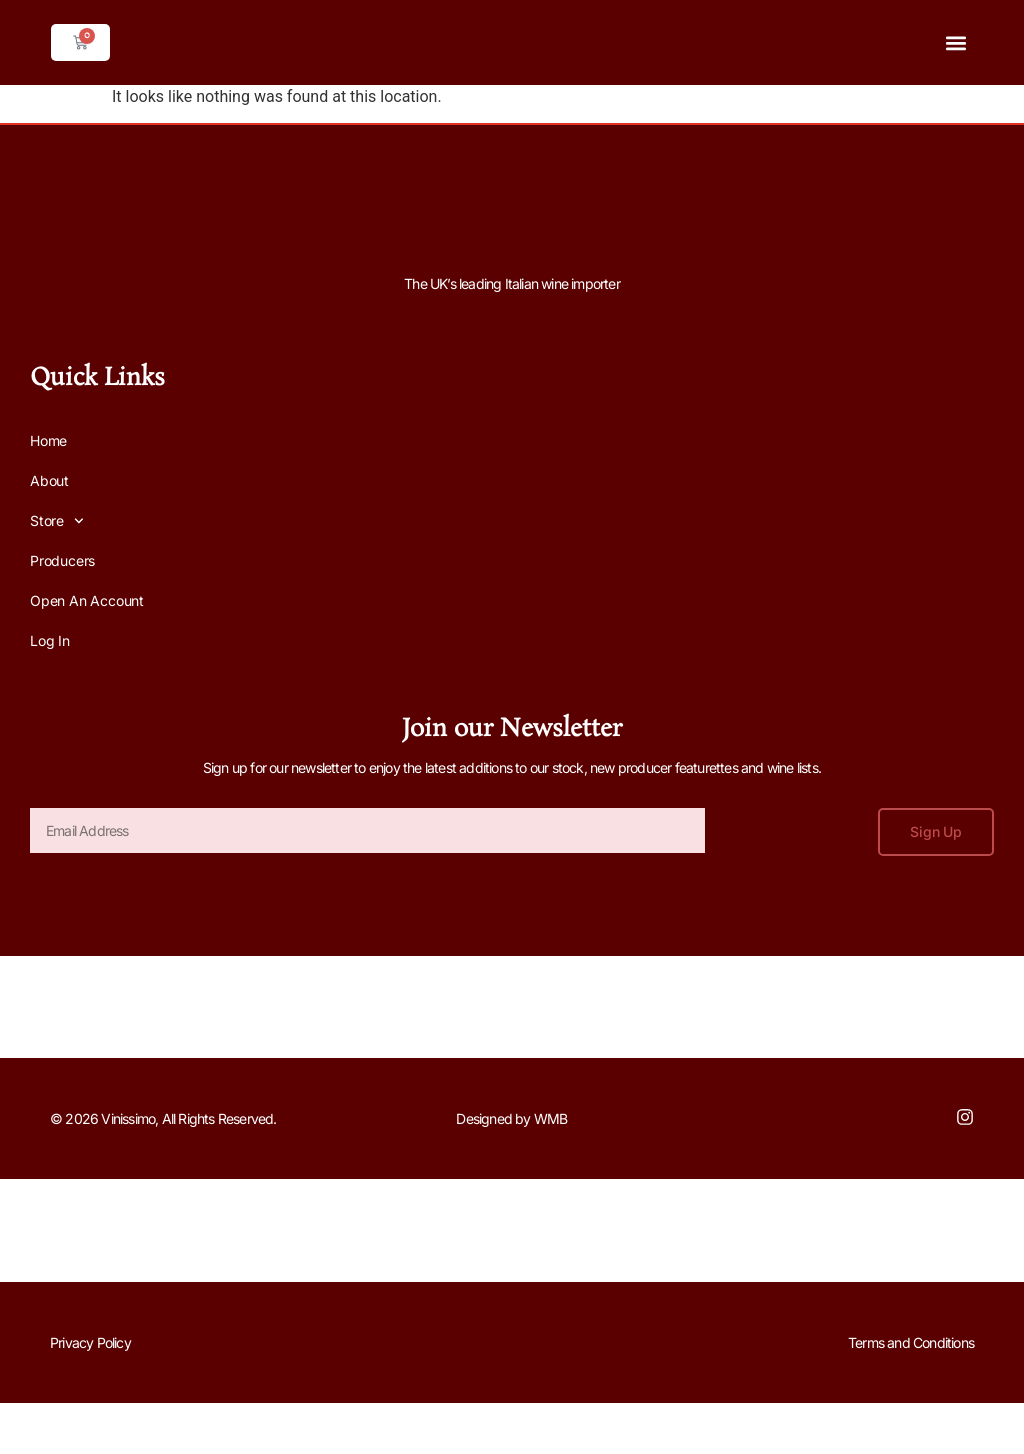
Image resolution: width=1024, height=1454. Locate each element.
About (49, 480)
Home (48, 440)
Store (57, 521)
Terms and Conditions (911, 1342)
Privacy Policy (90, 1342)
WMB (551, 1118)
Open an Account (87, 600)
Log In (50, 640)
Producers (62, 560)
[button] (956, 42)
